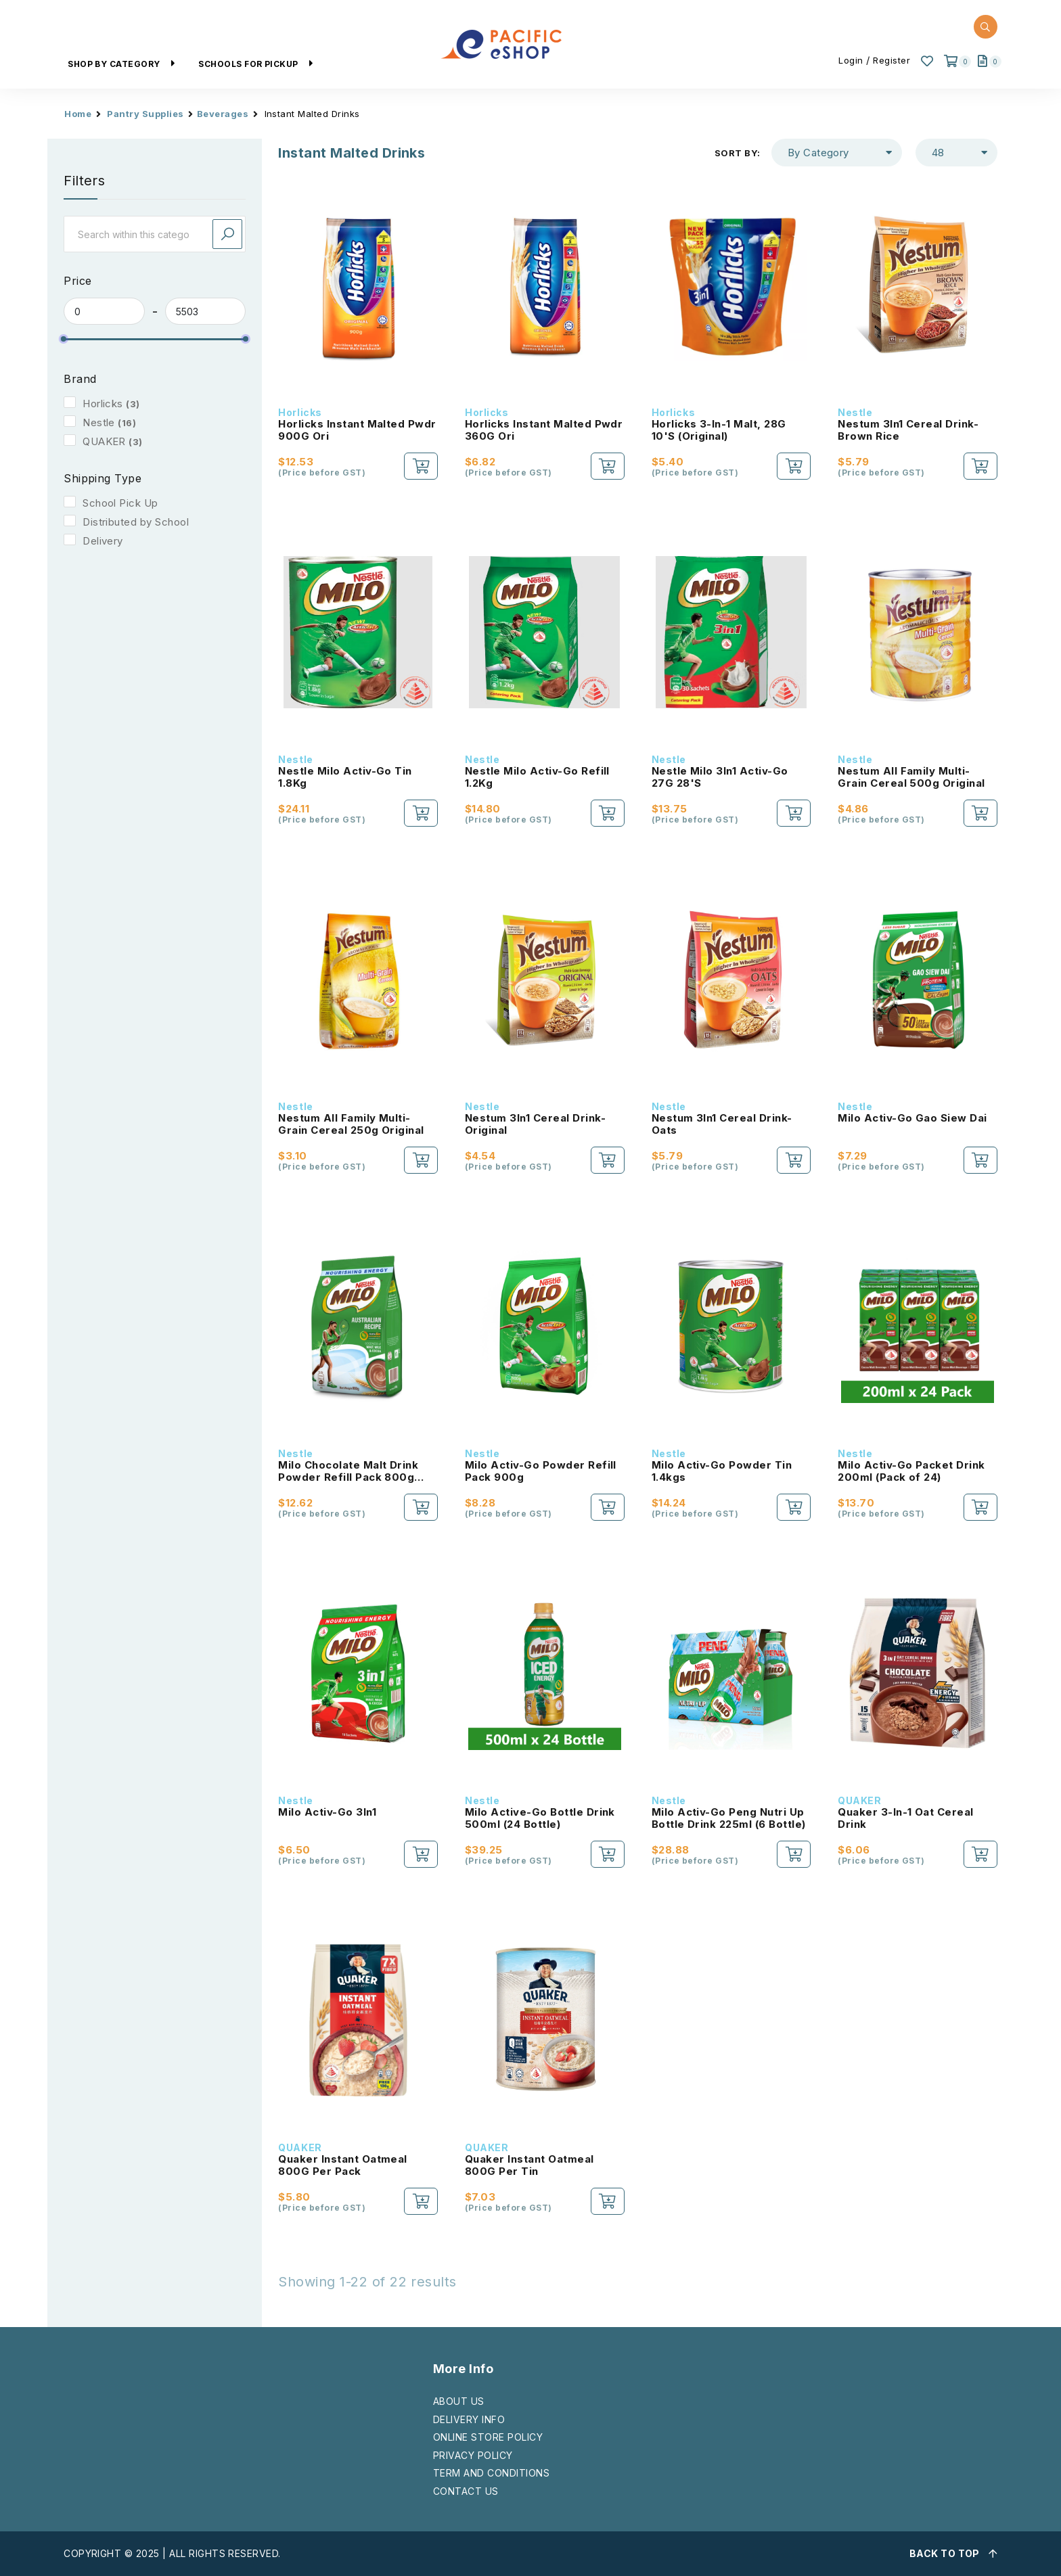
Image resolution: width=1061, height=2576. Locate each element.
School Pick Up (120, 503)
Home (77, 113)
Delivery (103, 540)
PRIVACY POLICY (473, 2455)
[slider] (63, 339)
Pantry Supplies (145, 113)
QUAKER (104, 441)
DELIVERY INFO (469, 2419)
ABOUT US (458, 2401)
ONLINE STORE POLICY (488, 2437)
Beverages (222, 113)
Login (850, 60)
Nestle (99, 422)
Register (891, 60)
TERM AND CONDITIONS (491, 2473)
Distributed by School (136, 521)
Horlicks (103, 403)
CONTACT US (466, 2491)
